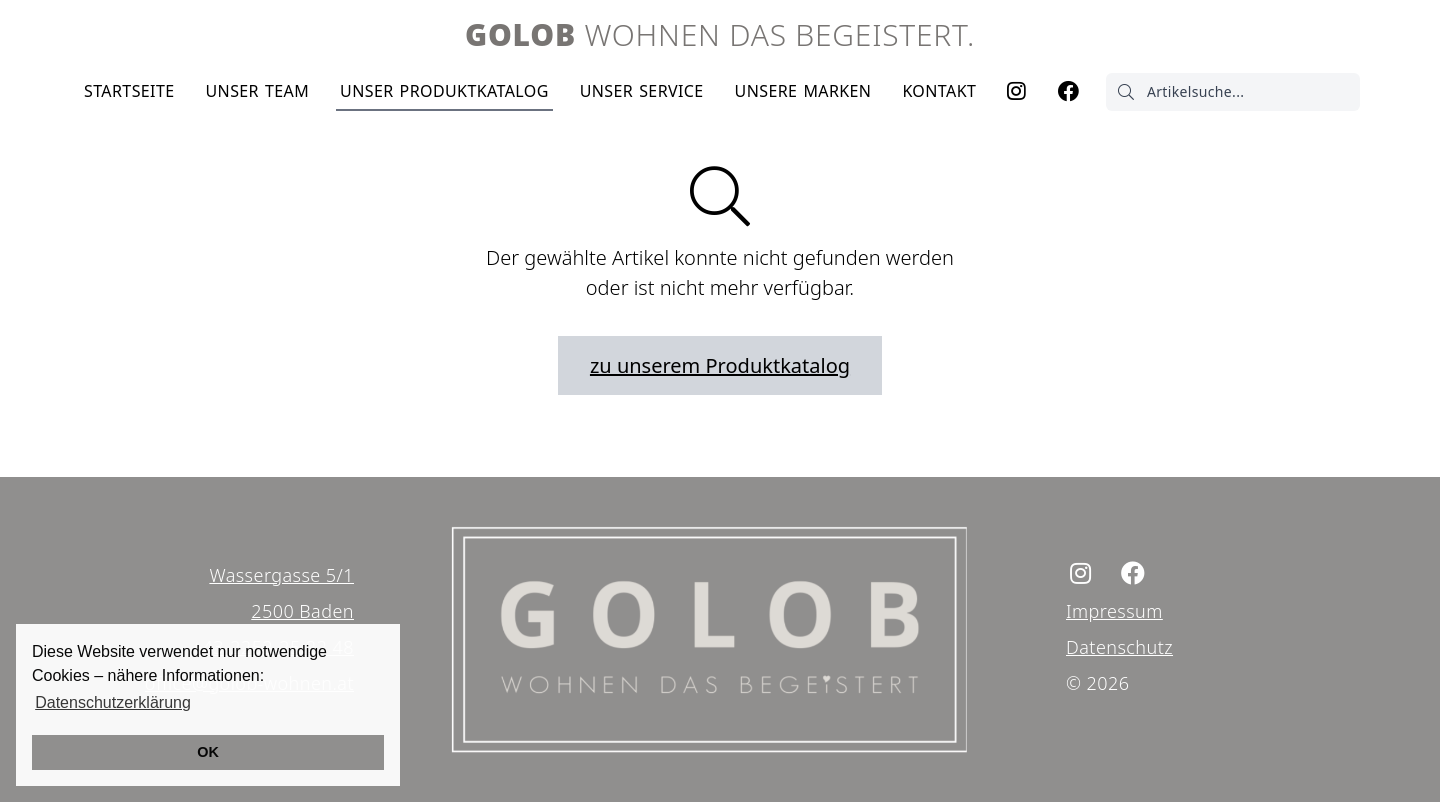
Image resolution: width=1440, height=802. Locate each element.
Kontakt (939, 91)
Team (257, 91)
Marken (803, 91)
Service (642, 91)
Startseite (129, 91)
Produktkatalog (444, 91)
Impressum (1114, 611)
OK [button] (208, 752)
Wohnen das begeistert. (720, 34)
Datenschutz (1119, 647)
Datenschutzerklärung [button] (113, 702)
